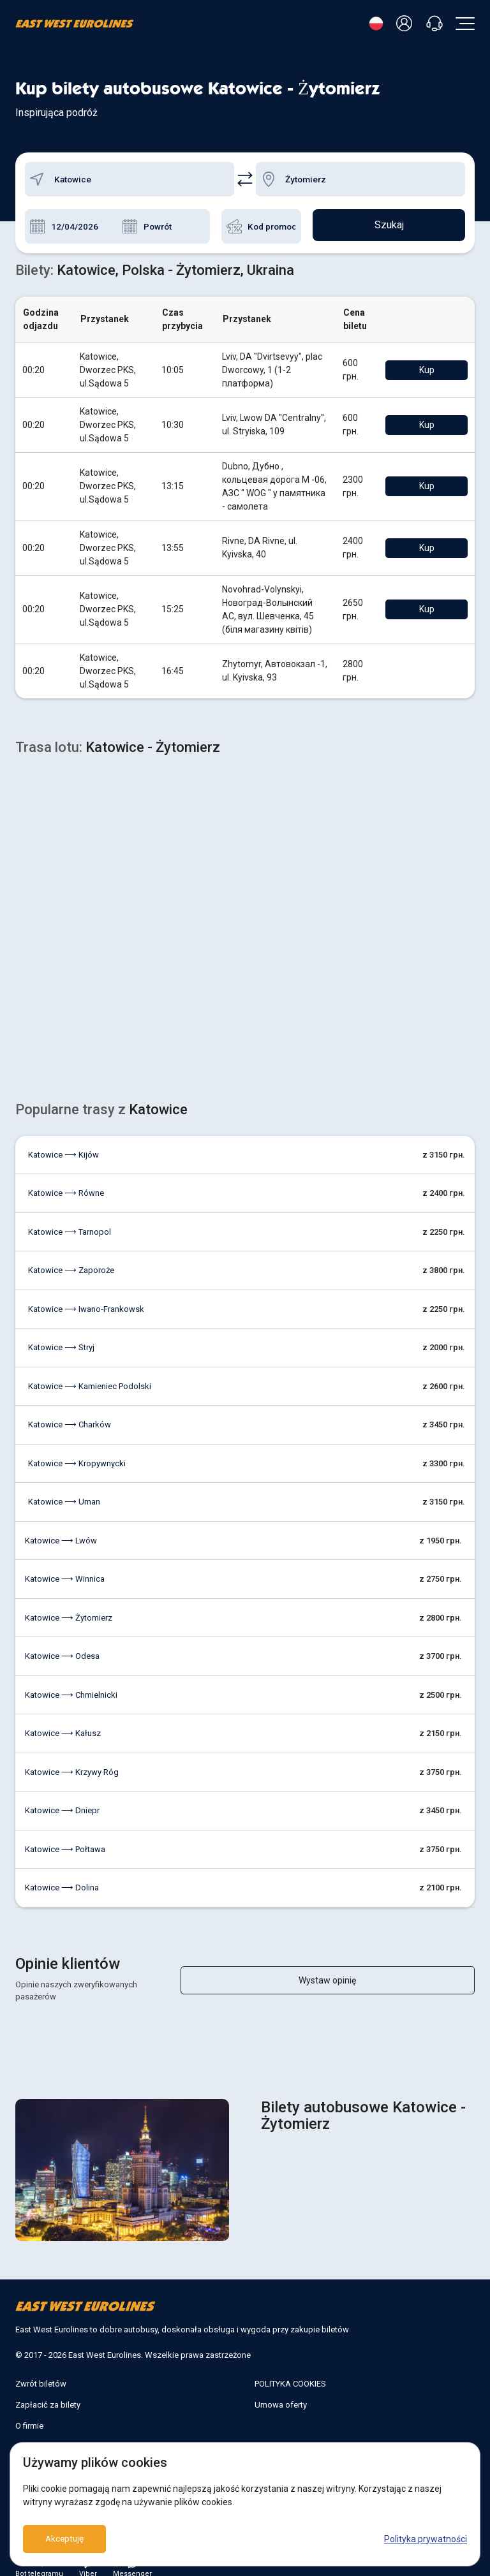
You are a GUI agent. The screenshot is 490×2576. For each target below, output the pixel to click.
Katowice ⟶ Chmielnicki (71, 1681)
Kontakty (31, 2421)
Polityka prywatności (425, 2539)
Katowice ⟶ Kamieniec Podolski (89, 1373)
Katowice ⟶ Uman (64, 1488)
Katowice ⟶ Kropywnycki (77, 1450)
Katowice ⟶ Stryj (61, 1334)
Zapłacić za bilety (47, 2379)
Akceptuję (65, 2539)
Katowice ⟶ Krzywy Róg (72, 1758)
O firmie (29, 2400)
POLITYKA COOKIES (290, 2358)
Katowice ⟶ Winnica (65, 1565)
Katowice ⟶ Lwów (61, 1527)
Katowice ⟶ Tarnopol (69, 1218)
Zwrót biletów (40, 2358)
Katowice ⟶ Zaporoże (71, 1257)
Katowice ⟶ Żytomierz (68, 1604)
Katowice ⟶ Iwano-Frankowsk (86, 1295)
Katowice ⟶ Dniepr (62, 1797)
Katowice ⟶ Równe (66, 1179)
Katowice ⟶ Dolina (62, 1874)
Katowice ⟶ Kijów (63, 1141)
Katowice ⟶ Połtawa (65, 1836)
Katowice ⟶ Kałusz (63, 1720)
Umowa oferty (281, 2379)
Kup (435, 370)
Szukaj (389, 226)
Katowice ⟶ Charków (69, 1411)
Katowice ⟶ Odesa (62, 1642)
